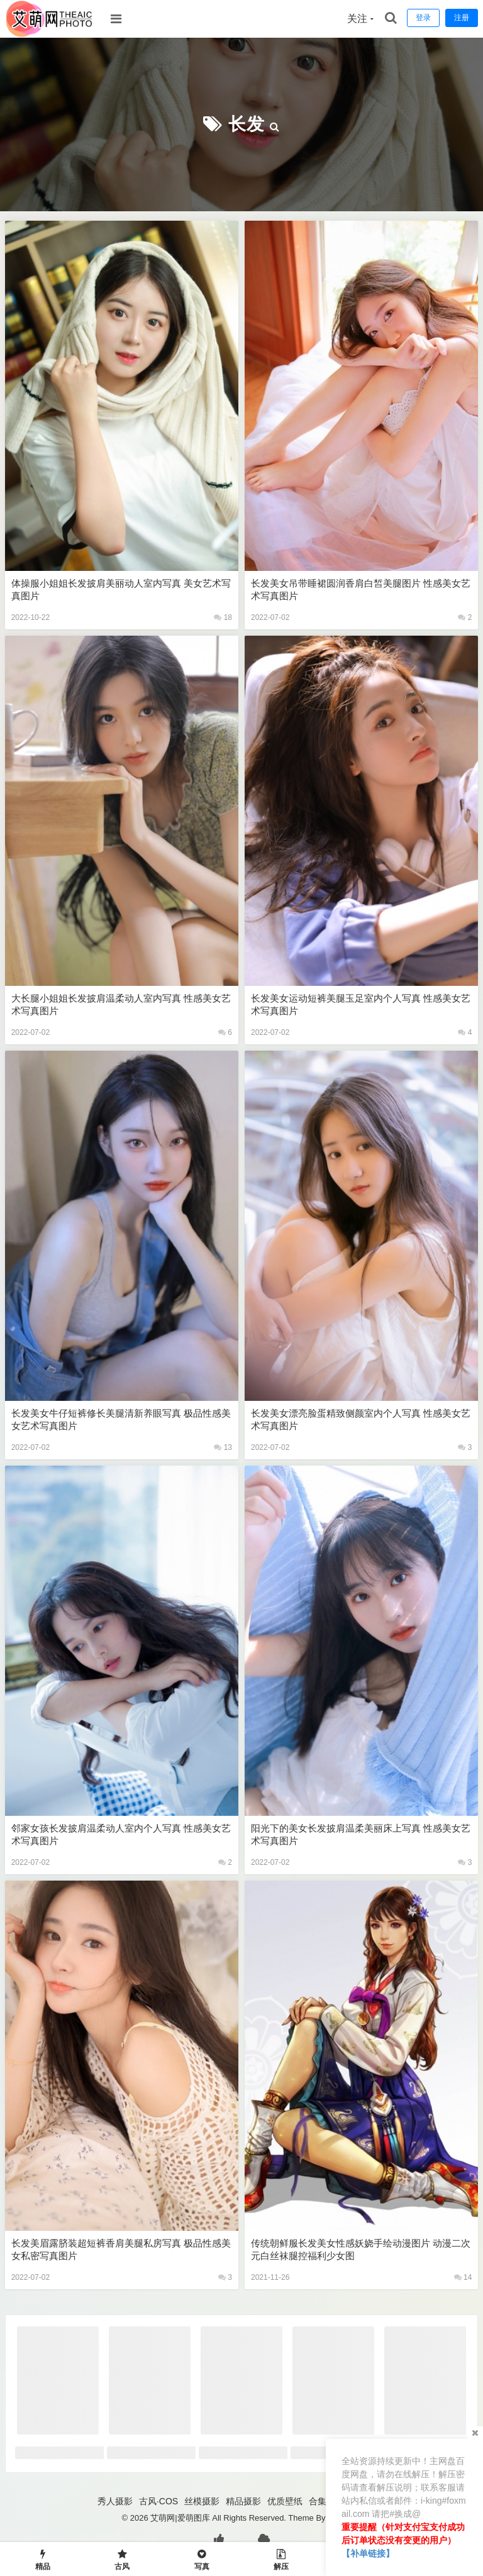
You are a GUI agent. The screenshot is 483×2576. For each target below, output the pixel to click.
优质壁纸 (285, 2501)
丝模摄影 (201, 2501)
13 (223, 1447)
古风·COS (158, 2501)
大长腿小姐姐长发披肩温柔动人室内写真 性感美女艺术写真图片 (121, 1004)
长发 (246, 124)
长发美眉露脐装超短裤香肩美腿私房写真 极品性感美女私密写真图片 (121, 2249)
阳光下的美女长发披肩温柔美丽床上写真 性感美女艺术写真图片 (360, 1834)
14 (463, 2277)
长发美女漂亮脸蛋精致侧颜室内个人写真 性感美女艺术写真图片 (360, 1419)
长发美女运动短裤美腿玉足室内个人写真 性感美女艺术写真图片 (360, 1004)
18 (223, 617)
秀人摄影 (115, 2501)
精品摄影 (243, 2501)
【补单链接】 (367, 2553)
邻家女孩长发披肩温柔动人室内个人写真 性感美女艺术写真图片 (121, 1834)
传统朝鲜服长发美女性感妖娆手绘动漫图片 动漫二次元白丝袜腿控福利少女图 (360, 2249)
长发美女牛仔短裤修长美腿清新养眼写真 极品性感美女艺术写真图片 (121, 1419)
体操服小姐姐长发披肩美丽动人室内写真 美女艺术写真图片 (121, 589)
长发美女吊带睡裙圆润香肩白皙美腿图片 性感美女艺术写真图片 (360, 589)
